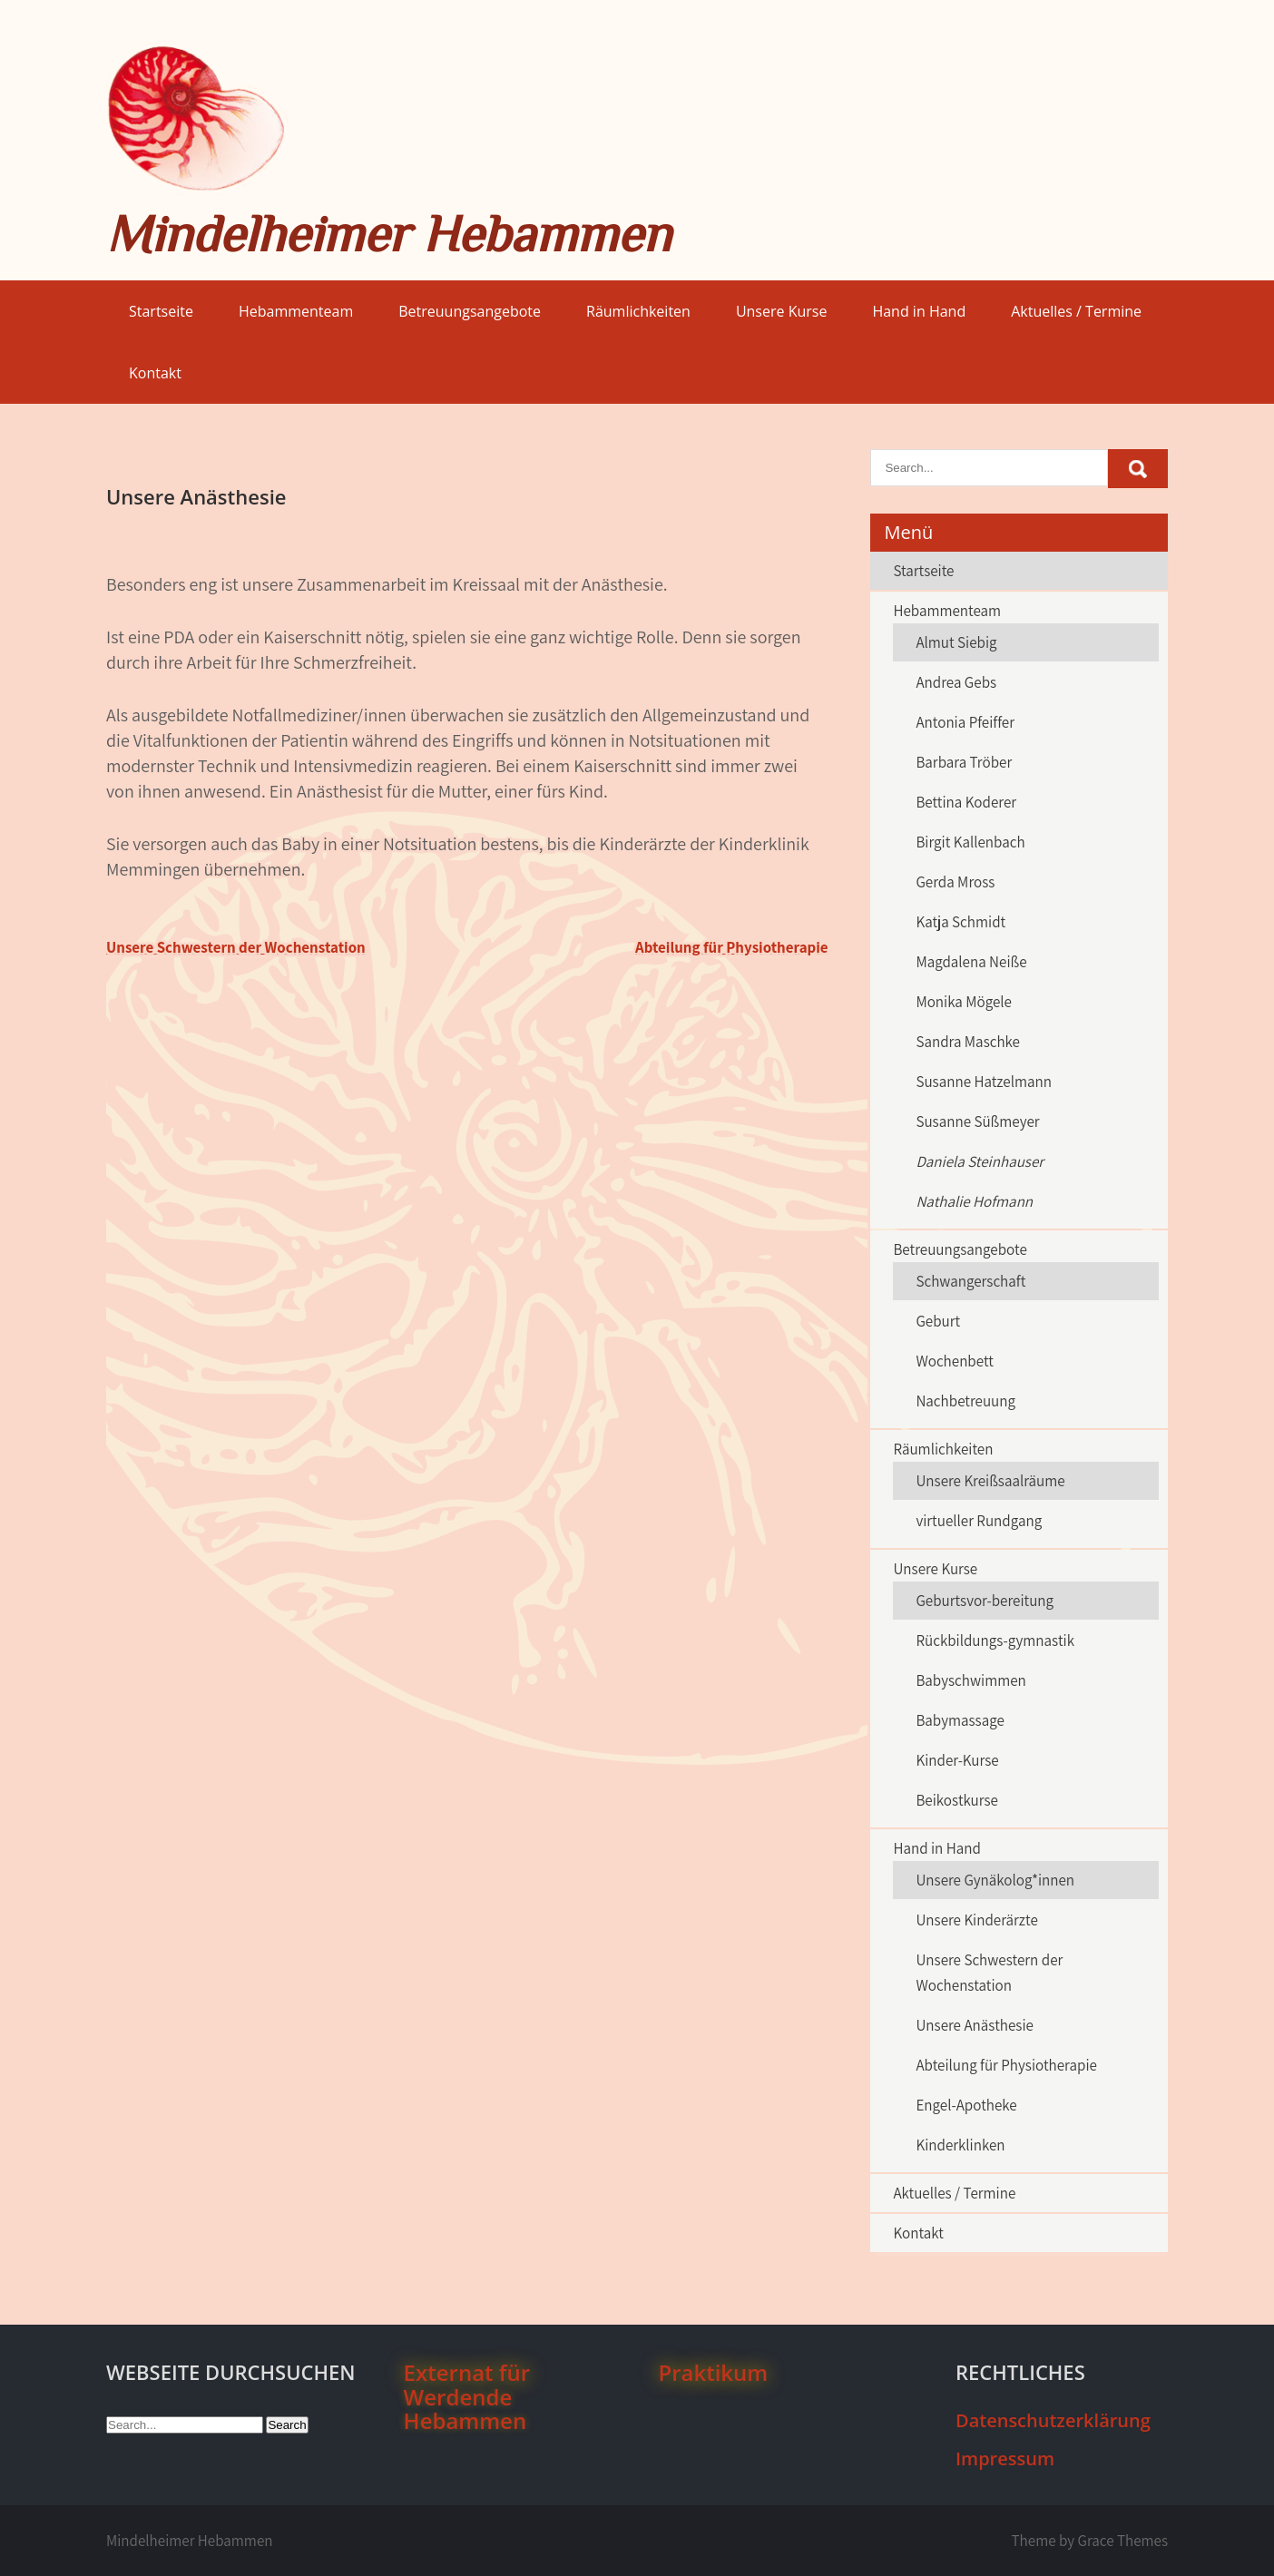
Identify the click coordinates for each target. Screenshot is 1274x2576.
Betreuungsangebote (469, 311)
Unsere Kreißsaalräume (990, 1481)
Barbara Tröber (964, 762)
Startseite (161, 311)
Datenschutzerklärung (1053, 2420)
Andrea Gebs (956, 682)
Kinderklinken (960, 2145)
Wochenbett (954, 1361)
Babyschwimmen (970, 1680)
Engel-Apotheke (966, 2105)
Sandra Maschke (968, 1042)
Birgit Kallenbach (970, 842)
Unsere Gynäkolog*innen (995, 1880)
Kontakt (155, 373)
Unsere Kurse (782, 311)
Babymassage (960, 1720)
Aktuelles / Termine (1076, 311)
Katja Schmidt (960, 922)
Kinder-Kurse (957, 1760)
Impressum (1005, 2458)
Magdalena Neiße (971, 962)
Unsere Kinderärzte (976, 1920)
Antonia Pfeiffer (965, 722)
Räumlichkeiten (638, 311)
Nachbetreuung (965, 1401)
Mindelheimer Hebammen (388, 233)
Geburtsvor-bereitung (985, 1601)
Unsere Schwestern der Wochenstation (236, 947)
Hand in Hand (918, 311)
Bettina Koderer (966, 802)
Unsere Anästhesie (975, 2025)
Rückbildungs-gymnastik (995, 1640)
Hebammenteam (296, 311)
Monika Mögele (964, 1002)
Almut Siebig (956, 642)
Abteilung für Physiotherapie (731, 947)
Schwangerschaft (970, 1281)
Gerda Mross (955, 882)
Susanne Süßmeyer (977, 1121)
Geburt (938, 1321)
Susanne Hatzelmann (984, 1082)
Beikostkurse (957, 1800)
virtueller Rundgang (979, 1521)
